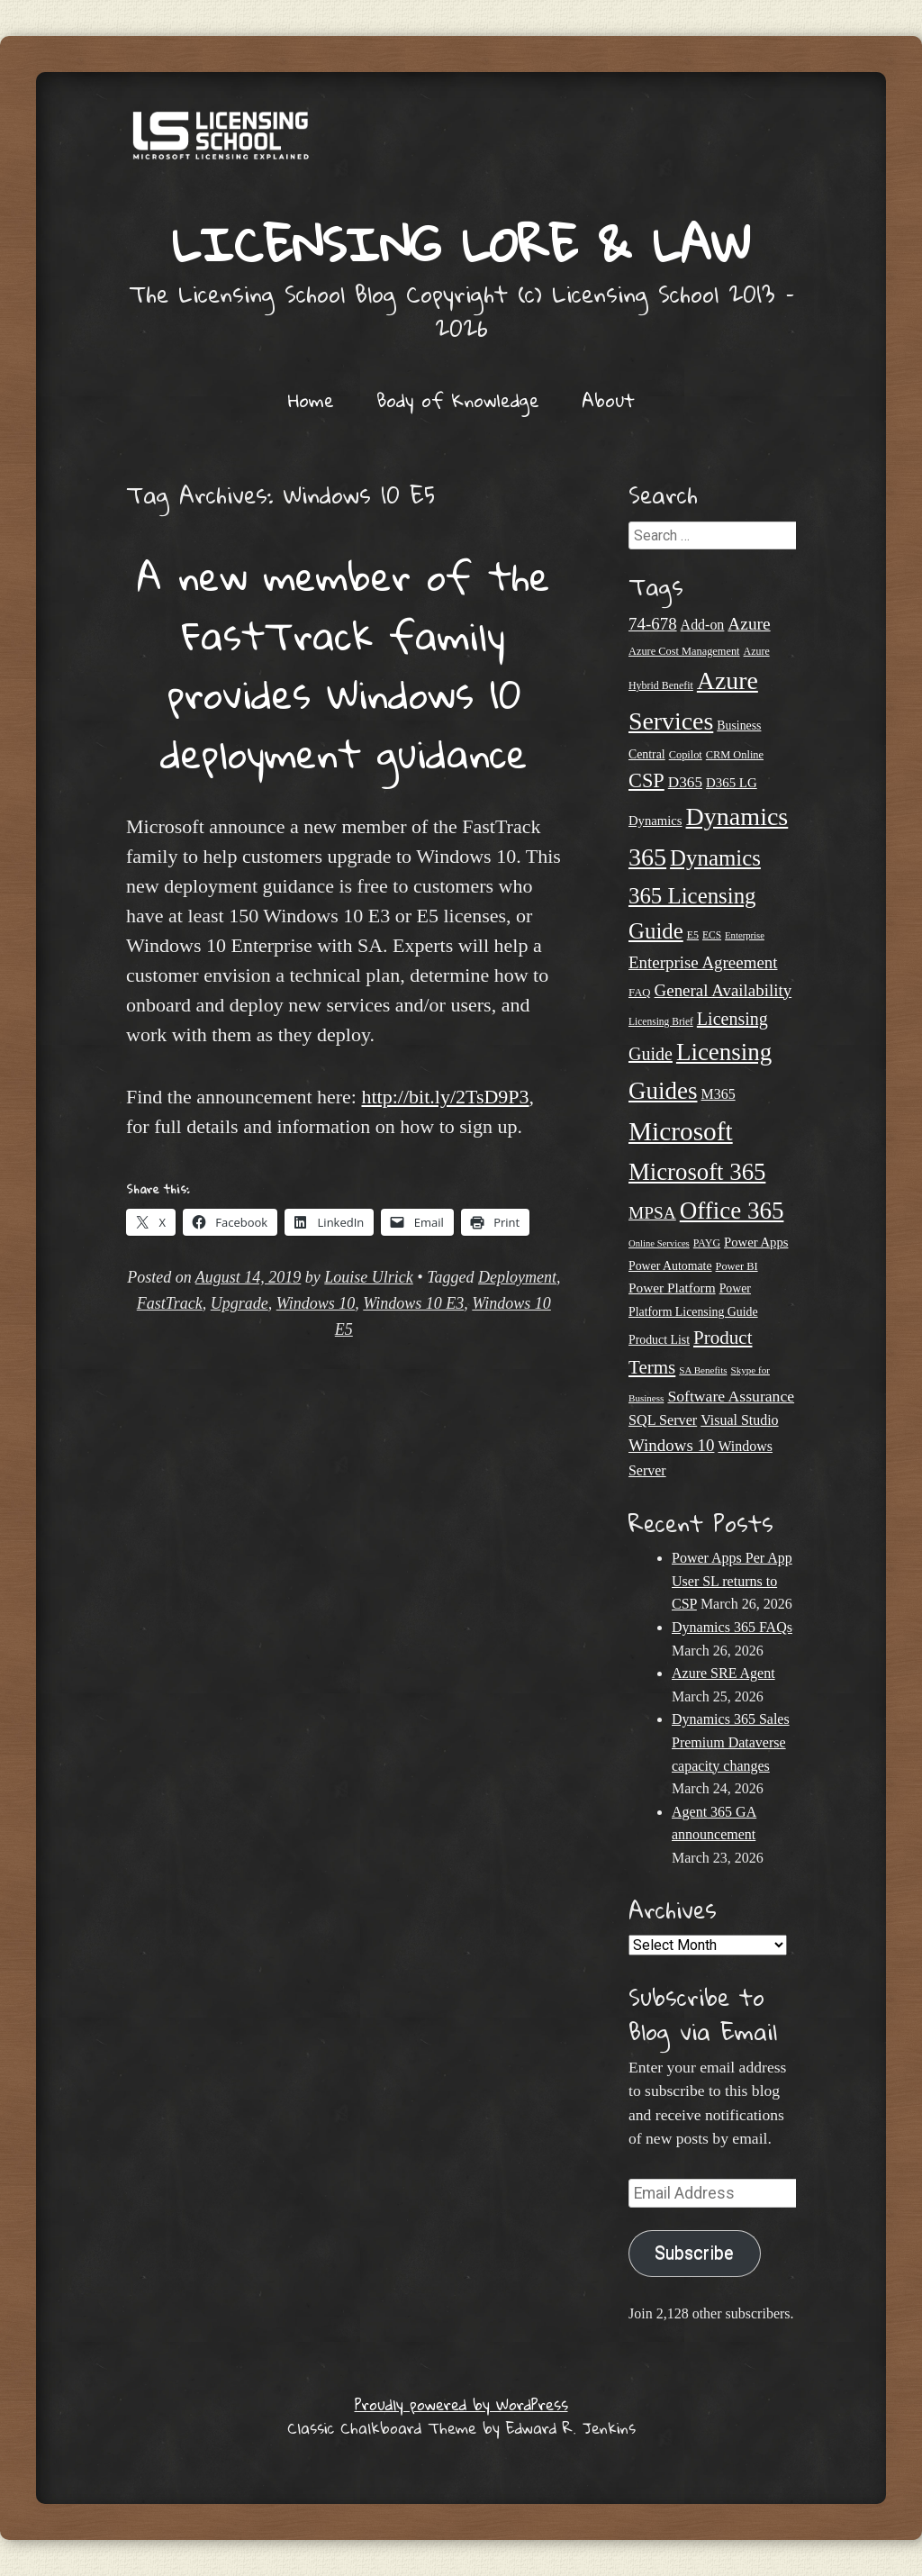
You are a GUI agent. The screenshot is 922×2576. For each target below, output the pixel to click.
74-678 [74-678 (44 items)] (652, 623)
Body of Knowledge (457, 400)
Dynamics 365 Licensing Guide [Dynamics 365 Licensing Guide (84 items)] (694, 895)
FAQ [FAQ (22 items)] (639, 992)
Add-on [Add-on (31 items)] (703, 624)
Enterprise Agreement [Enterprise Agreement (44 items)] (703, 962)
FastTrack (170, 1303)
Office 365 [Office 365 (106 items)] (732, 1210)
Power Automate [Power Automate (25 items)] (670, 1266)
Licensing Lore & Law (461, 243)
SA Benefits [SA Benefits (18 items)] (703, 1370)
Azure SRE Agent (723, 1673)
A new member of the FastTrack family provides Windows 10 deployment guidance (343, 664)
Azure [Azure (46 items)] (749, 623)
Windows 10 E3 (413, 1303)
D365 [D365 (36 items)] (685, 782)
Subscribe (694, 2253)
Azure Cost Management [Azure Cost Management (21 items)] (684, 651)
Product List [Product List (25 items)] (659, 1340)
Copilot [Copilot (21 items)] (685, 754)
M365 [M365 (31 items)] (718, 1094)
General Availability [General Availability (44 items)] (723, 990)
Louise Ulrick (368, 1277)
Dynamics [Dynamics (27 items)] (655, 820)
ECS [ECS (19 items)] (711, 935)
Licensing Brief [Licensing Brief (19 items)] (660, 1021)
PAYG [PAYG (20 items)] (706, 1243)
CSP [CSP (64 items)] (646, 780)
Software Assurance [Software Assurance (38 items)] (730, 1396)
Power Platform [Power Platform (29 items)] (672, 1287)
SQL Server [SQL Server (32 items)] (662, 1420)
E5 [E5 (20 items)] (693, 935)
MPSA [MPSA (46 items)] (652, 1212)
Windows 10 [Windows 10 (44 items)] (671, 1445)
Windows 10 (316, 1303)
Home (311, 400)
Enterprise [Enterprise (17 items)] (744, 935)
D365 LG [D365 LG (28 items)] (731, 783)
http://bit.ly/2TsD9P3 (445, 1096)
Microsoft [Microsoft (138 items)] (680, 1131)
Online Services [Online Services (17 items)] (659, 1243)
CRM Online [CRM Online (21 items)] (735, 754)
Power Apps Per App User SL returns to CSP (732, 1580)
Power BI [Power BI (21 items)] (737, 1266)
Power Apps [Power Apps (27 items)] (756, 1242)
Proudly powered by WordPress (461, 2404)
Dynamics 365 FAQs (732, 1627)
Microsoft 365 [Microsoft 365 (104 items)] (696, 1171)
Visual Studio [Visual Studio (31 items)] (739, 1420)
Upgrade (239, 1303)
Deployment (517, 1277)
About (608, 400)
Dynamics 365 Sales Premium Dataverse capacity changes (731, 1742)
